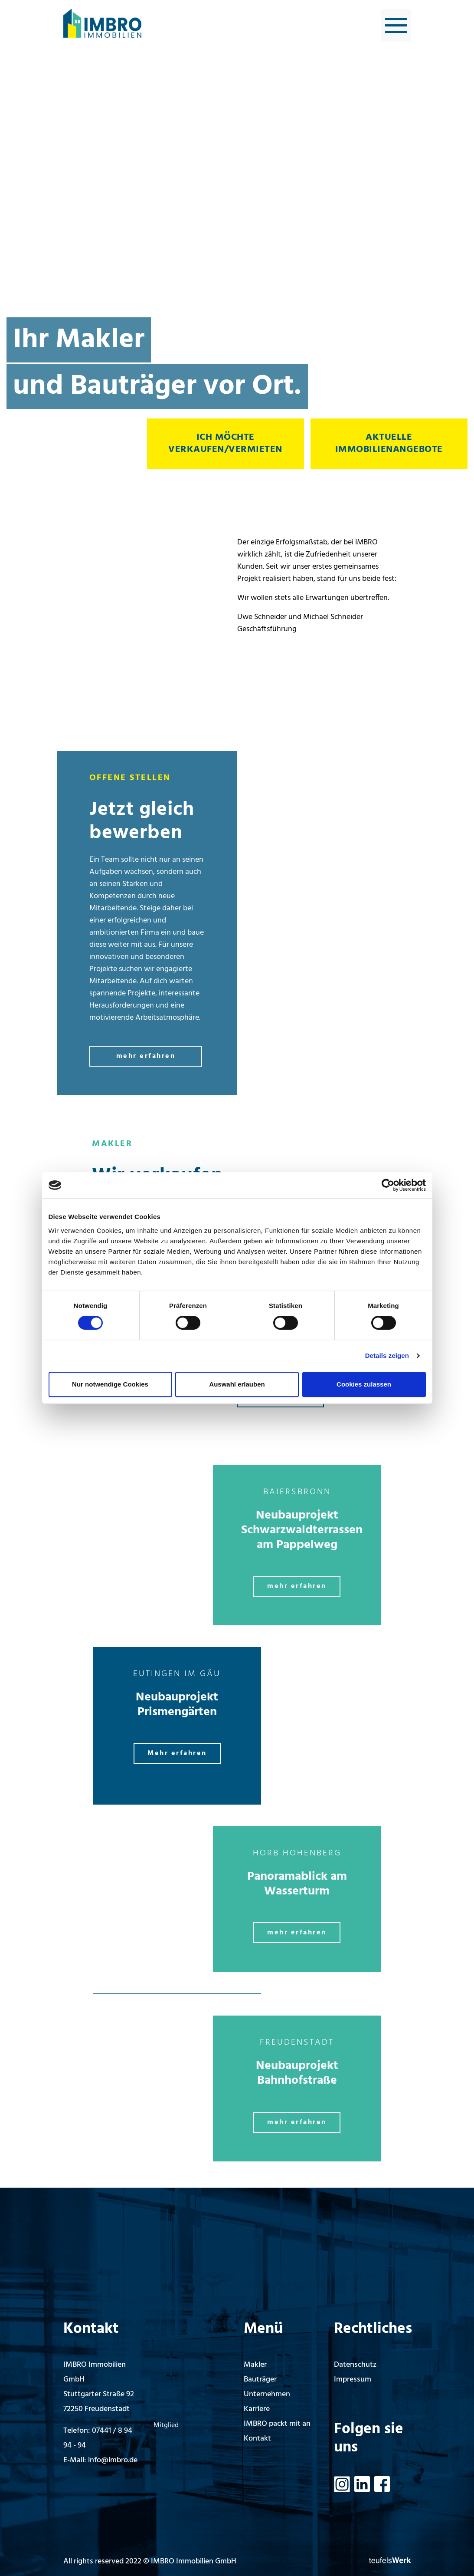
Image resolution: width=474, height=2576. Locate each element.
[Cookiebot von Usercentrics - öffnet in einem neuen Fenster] (388, 1185)
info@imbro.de (112, 2460)
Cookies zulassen (364, 1384)
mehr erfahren (146, 1056)
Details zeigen (387, 1355)
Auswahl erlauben (237, 1384)
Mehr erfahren (177, 1753)
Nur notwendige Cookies (110, 1384)
